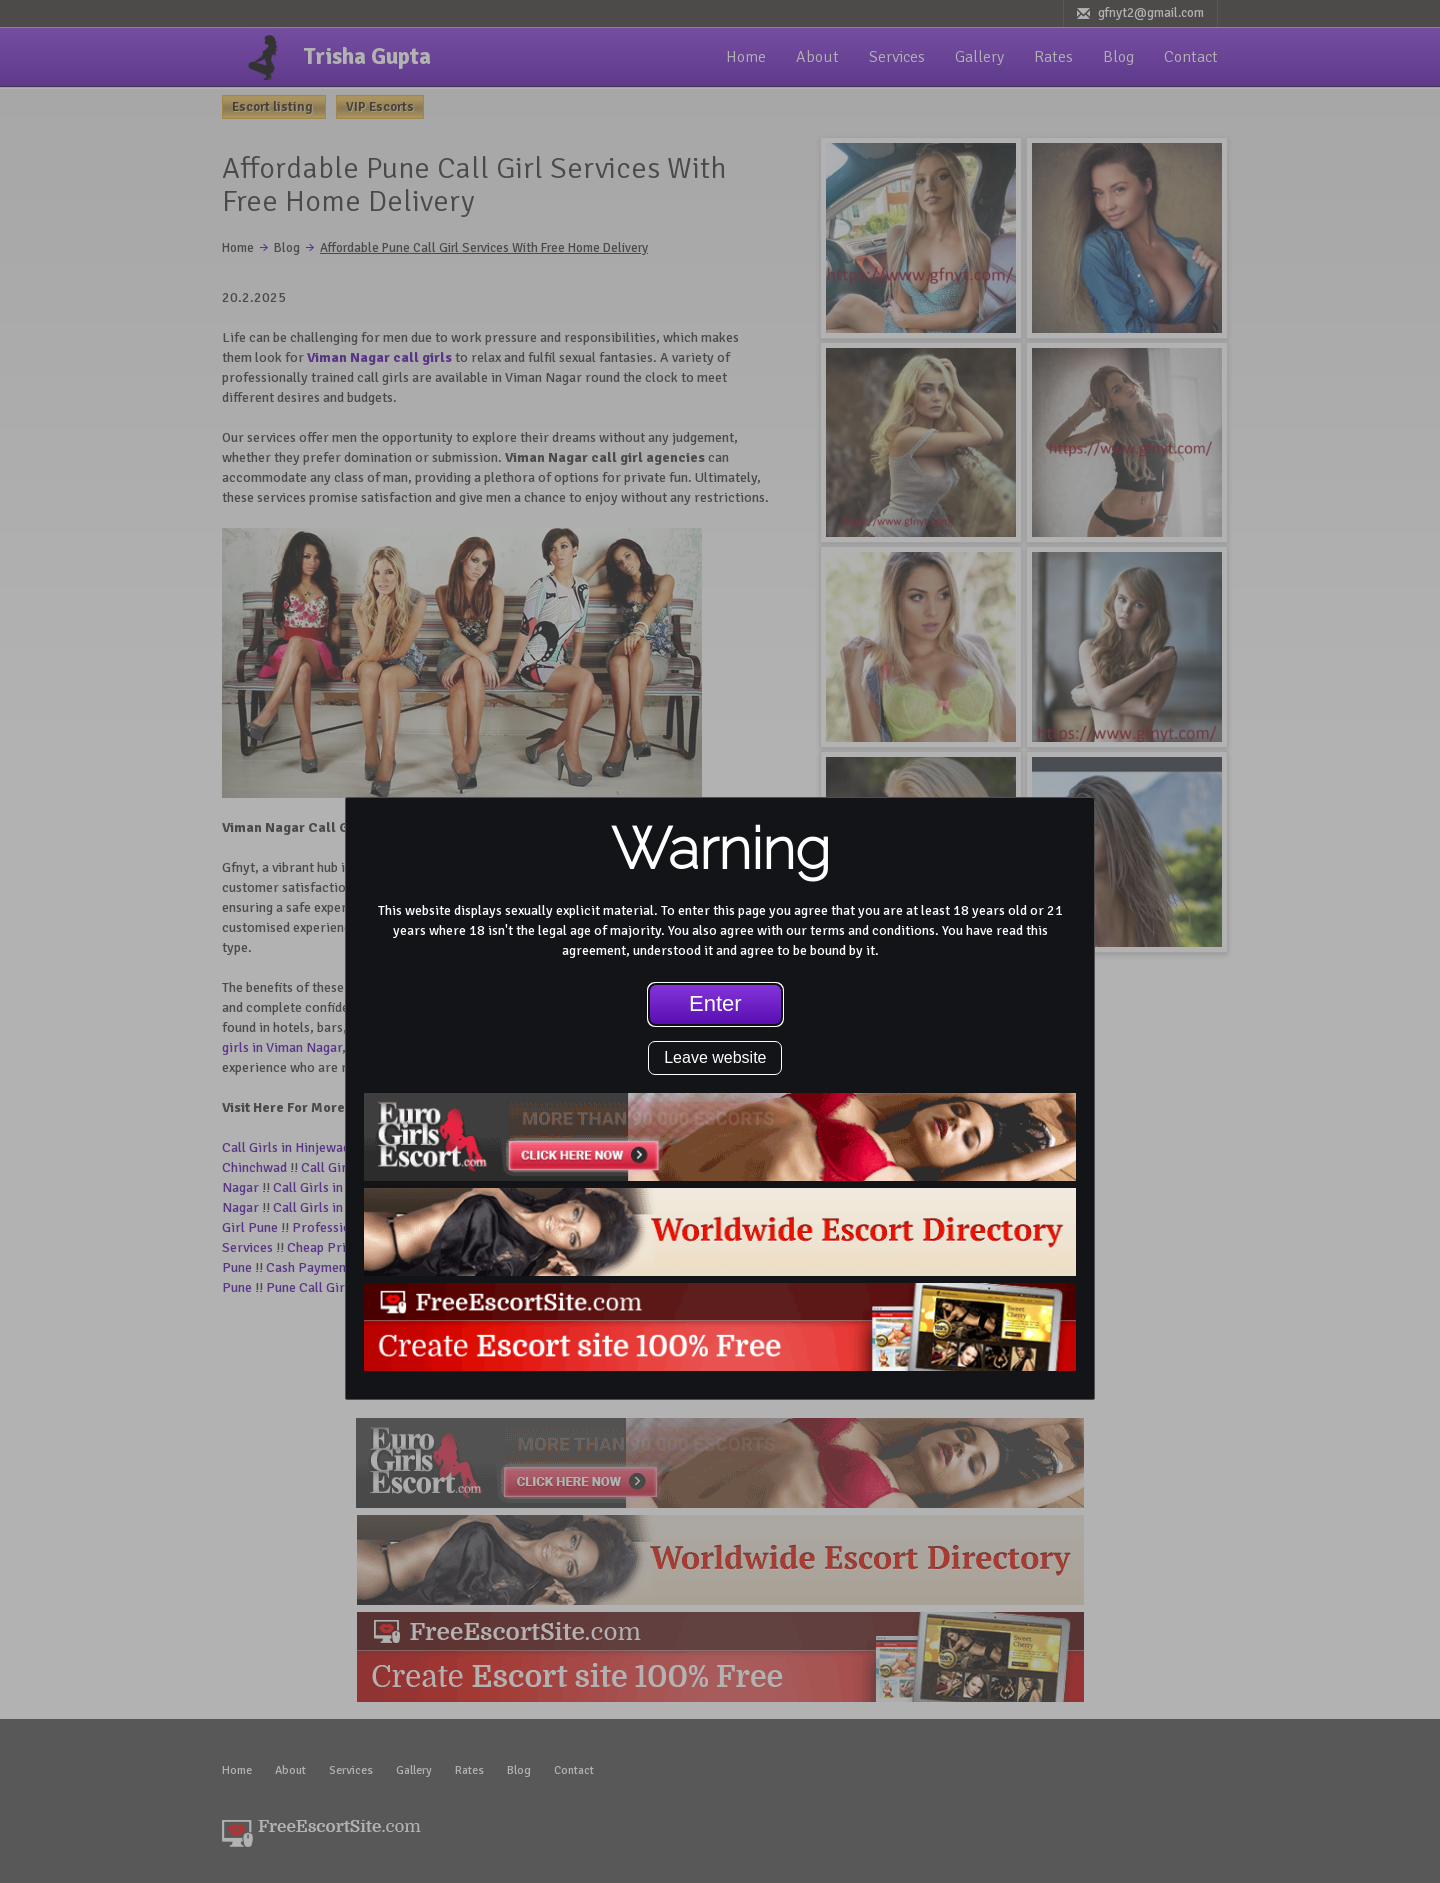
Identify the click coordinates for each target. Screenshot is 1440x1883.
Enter (715, 1003)
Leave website (715, 1057)
